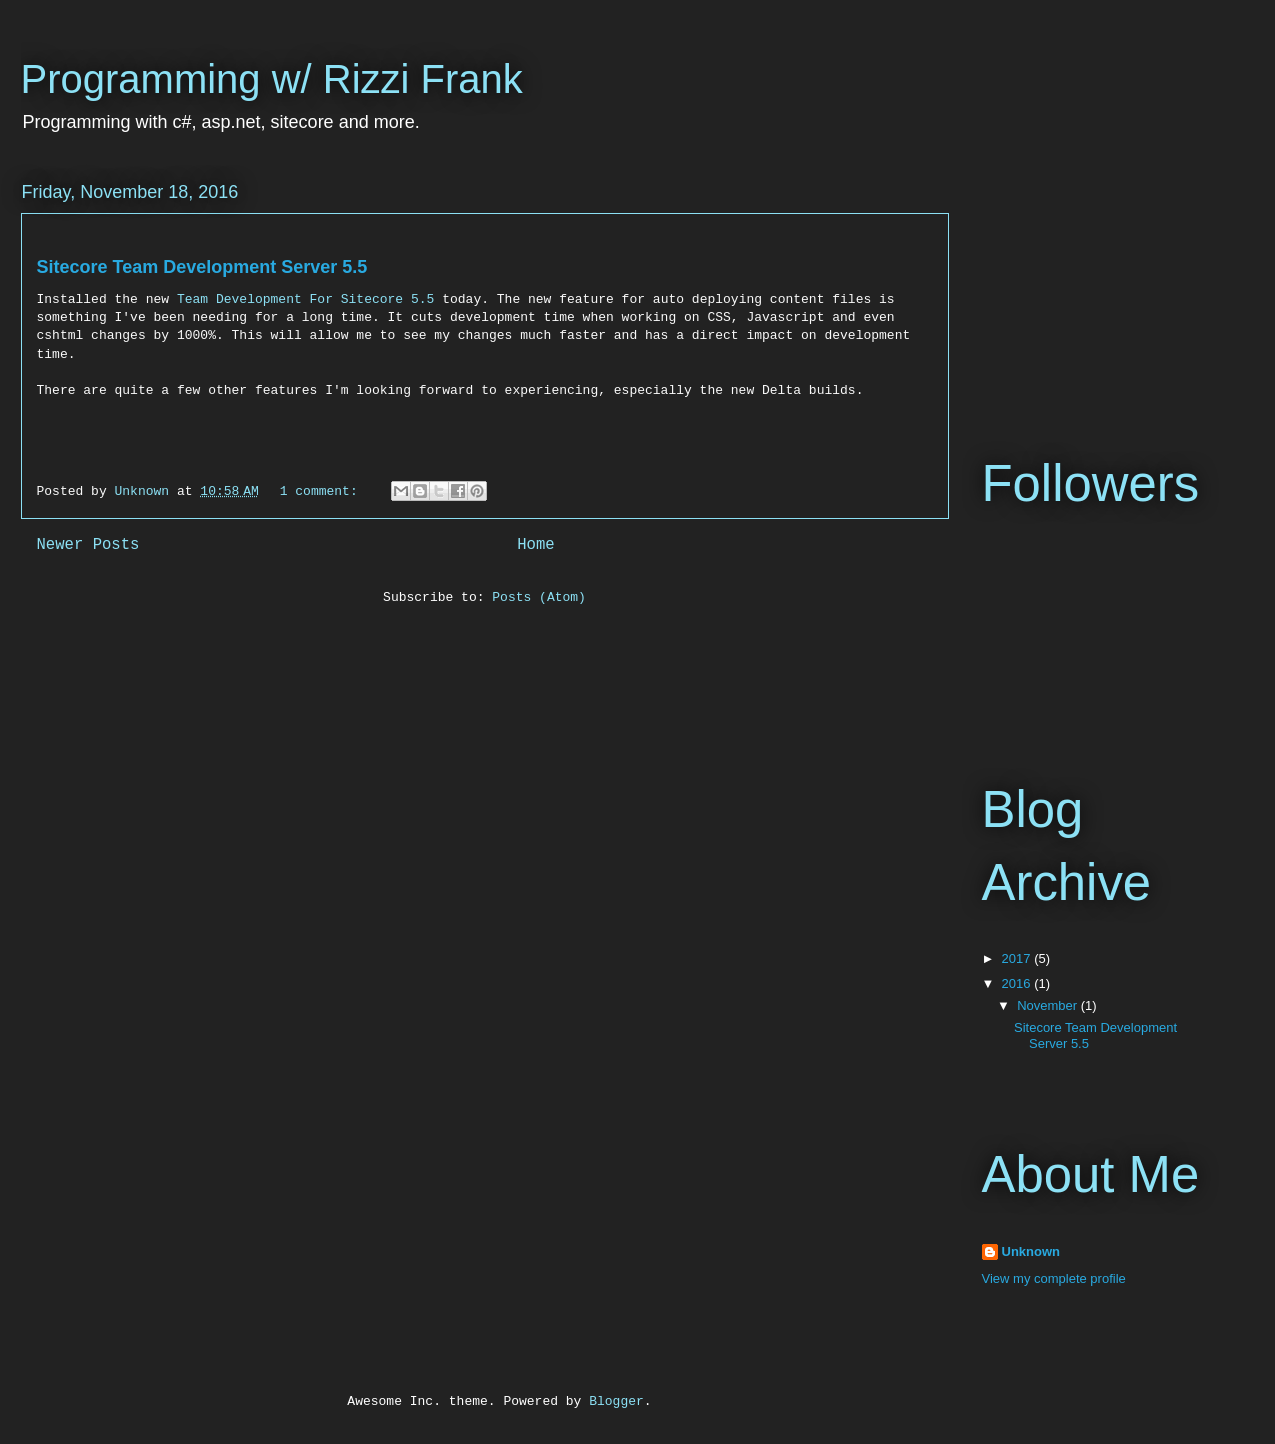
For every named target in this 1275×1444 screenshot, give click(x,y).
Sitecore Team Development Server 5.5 (202, 267)
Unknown (1031, 1251)
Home (535, 545)
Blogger (616, 1401)
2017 (1018, 958)
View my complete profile (1054, 1278)
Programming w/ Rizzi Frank (272, 79)
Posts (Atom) (539, 597)
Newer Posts (88, 545)
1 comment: (323, 491)
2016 (1018, 983)
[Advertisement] (1082, 278)
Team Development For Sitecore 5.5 (305, 299)
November (1049, 1005)
